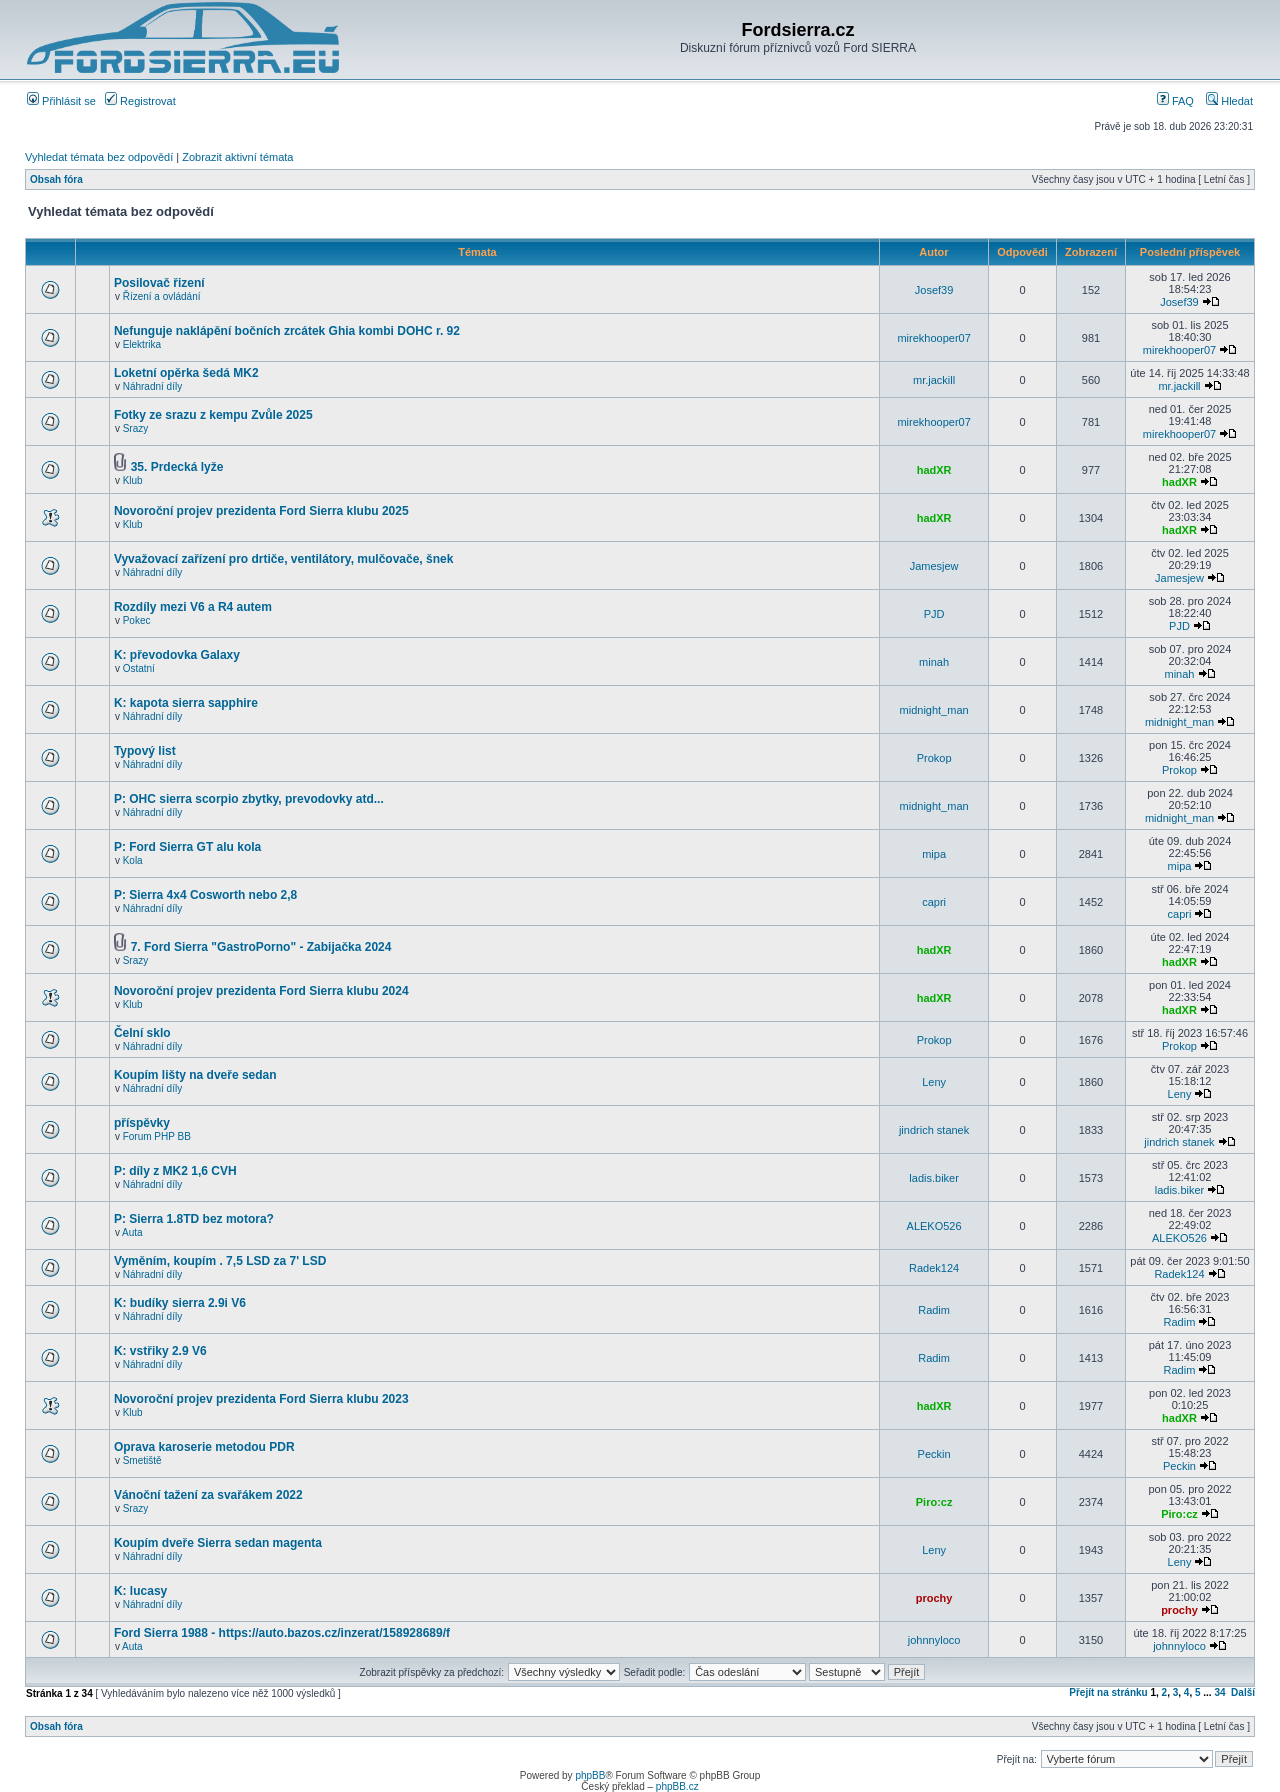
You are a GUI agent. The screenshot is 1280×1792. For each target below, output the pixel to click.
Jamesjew (934, 566)
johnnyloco (934, 1640)
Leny (934, 1082)
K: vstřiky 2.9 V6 (160, 1351)
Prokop (934, 758)
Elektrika (142, 344)
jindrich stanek (934, 1130)
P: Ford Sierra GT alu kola (187, 847)
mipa (934, 854)
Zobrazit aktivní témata (237, 157)
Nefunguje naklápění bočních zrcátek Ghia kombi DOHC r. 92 (287, 331)
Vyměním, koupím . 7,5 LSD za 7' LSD (220, 1261)
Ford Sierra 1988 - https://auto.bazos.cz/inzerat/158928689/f (282, 1633)
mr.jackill (934, 380)
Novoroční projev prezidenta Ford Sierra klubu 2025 (261, 511)
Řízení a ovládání (162, 296)
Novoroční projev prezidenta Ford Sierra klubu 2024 (261, 991)
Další (1243, 1692)
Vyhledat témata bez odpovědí (99, 157)
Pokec (137, 620)
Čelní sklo (142, 1033)
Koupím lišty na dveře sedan (195, 1075)
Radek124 (934, 1268)
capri (934, 902)
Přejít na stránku (1108, 1692)
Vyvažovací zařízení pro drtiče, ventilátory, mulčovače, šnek (283, 559)
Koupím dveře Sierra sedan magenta (218, 1543)
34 (1219, 1692)
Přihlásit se (61, 101)
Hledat (1229, 101)
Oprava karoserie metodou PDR (204, 1447)
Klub (133, 480)
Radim (934, 1310)
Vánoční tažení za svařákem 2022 (208, 1495)
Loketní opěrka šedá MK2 (186, 373)
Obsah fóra (56, 179)
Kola (133, 860)
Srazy (136, 428)
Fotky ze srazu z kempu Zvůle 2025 (213, 415)
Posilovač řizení (159, 283)
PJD (934, 614)
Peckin (934, 1454)
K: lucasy (140, 1591)
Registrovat (140, 101)
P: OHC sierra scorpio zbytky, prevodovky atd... (249, 799)
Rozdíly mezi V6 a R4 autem (193, 607)
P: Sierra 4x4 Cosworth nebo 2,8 (205, 895)
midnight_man (934, 710)
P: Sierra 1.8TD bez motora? (194, 1219)
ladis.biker (934, 1178)
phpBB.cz (677, 1786)
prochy (934, 1598)
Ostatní (139, 668)
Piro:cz (934, 1502)
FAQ (1175, 101)
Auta (132, 1232)
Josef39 (934, 290)
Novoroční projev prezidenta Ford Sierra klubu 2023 (261, 1399)
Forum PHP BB (157, 1136)
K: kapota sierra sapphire (186, 703)
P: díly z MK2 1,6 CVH (175, 1171)
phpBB (590, 1775)
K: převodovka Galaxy (177, 655)
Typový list (145, 751)
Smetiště (142, 1460)
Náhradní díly (152, 386)
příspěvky (142, 1123)
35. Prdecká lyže (177, 467)
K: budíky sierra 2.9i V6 (180, 1303)
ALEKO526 (934, 1226)
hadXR (934, 470)
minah (934, 662)
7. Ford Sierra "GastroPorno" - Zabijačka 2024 (261, 947)
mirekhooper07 (933, 338)
